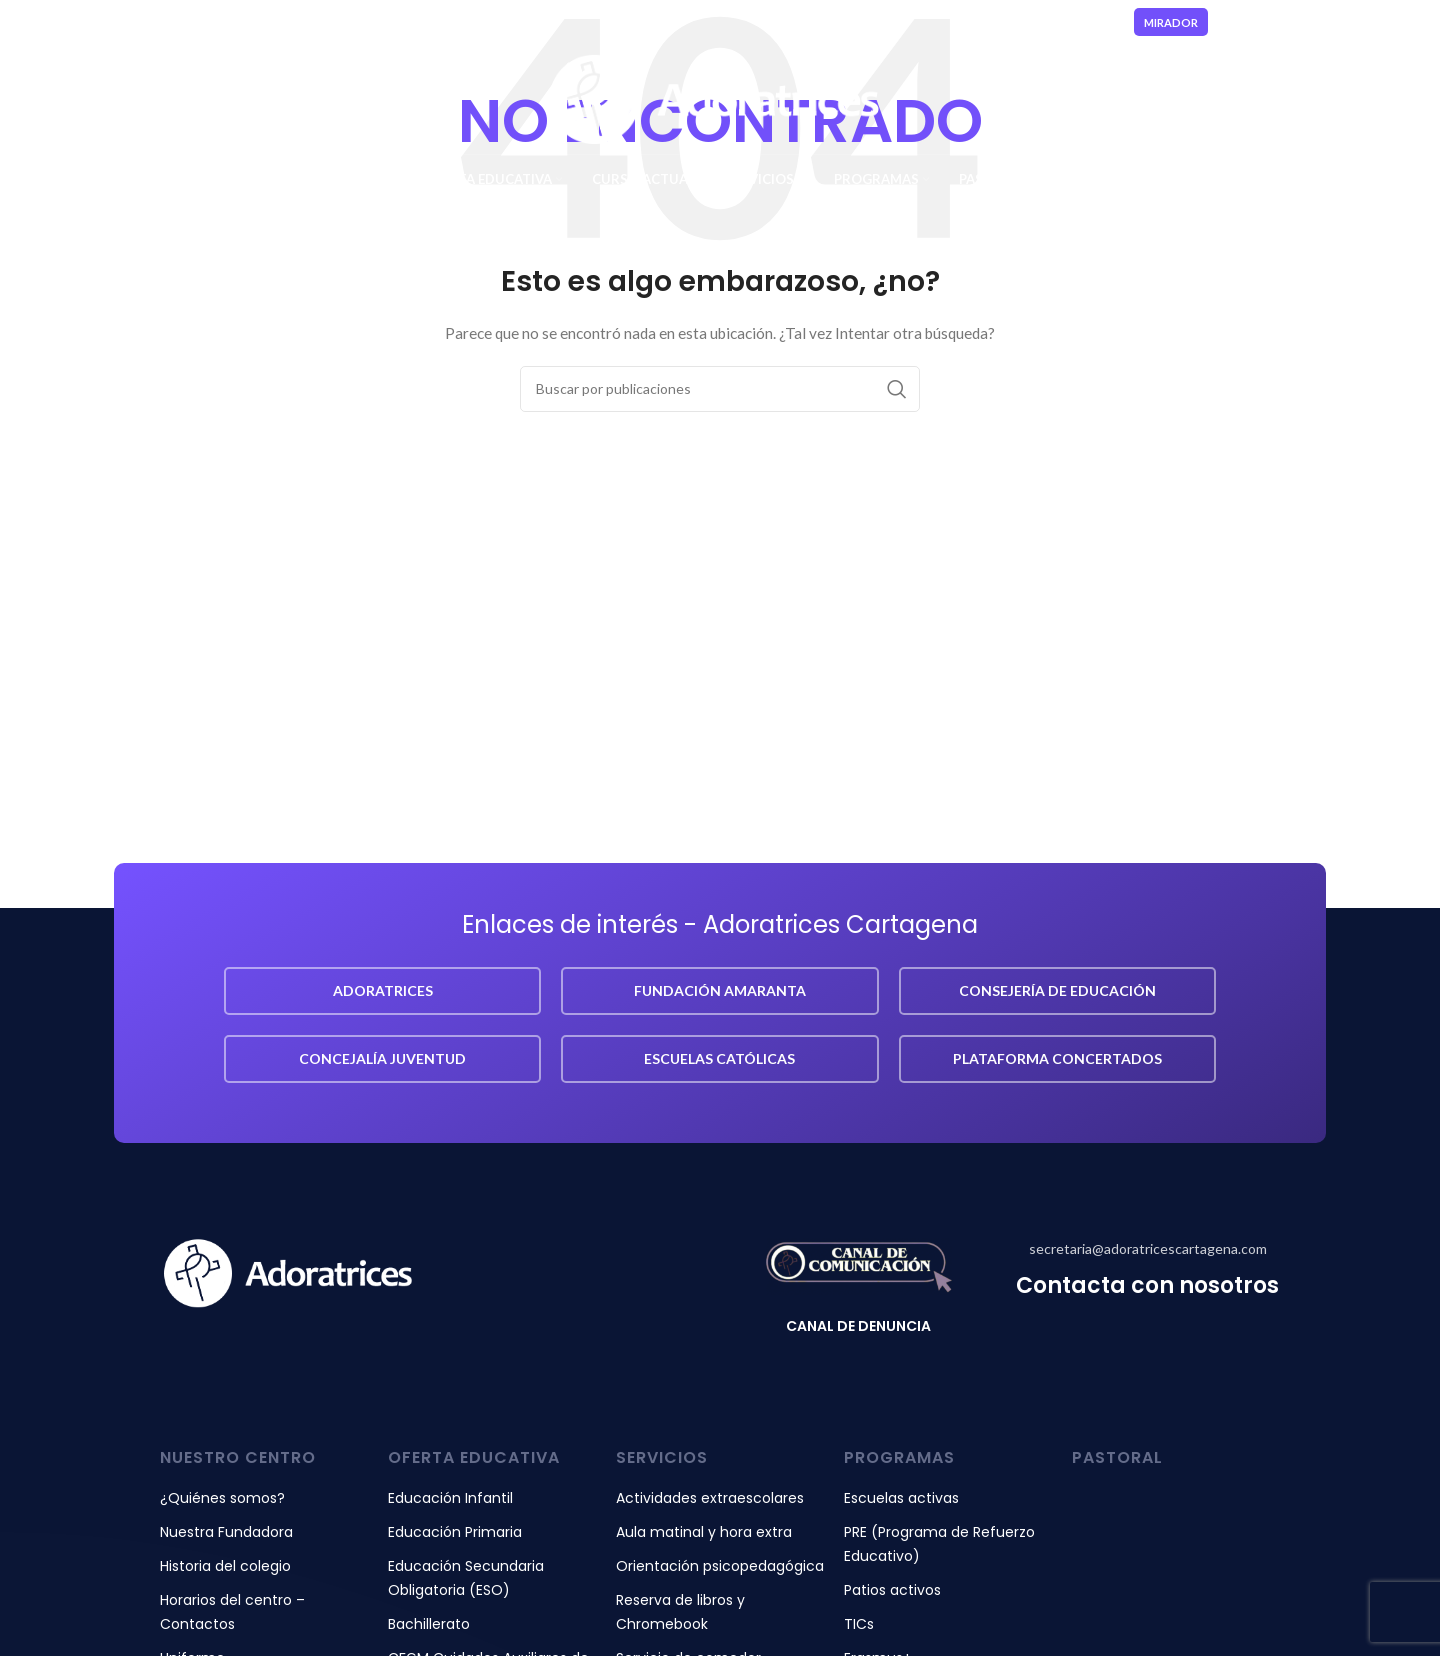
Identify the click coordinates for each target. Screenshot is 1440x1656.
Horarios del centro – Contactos (232, 1612)
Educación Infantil (450, 1498)
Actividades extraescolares (710, 1498)
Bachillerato (429, 1624)
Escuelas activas (901, 1498)
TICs (859, 1624)
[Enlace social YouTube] (1302, 23)
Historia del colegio (225, 1566)
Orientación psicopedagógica (720, 1566)
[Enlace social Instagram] (1276, 23)
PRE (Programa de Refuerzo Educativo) (939, 1544)
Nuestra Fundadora (226, 1532)
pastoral (1117, 1457)
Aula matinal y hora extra (704, 1532)
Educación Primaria (455, 1532)
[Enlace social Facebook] (1253, 23)
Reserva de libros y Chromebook (680, 1612)
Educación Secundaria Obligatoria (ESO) (466, 1578)
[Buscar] (720, 389)
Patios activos (892, 1590)
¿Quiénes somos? (222, 1498)
